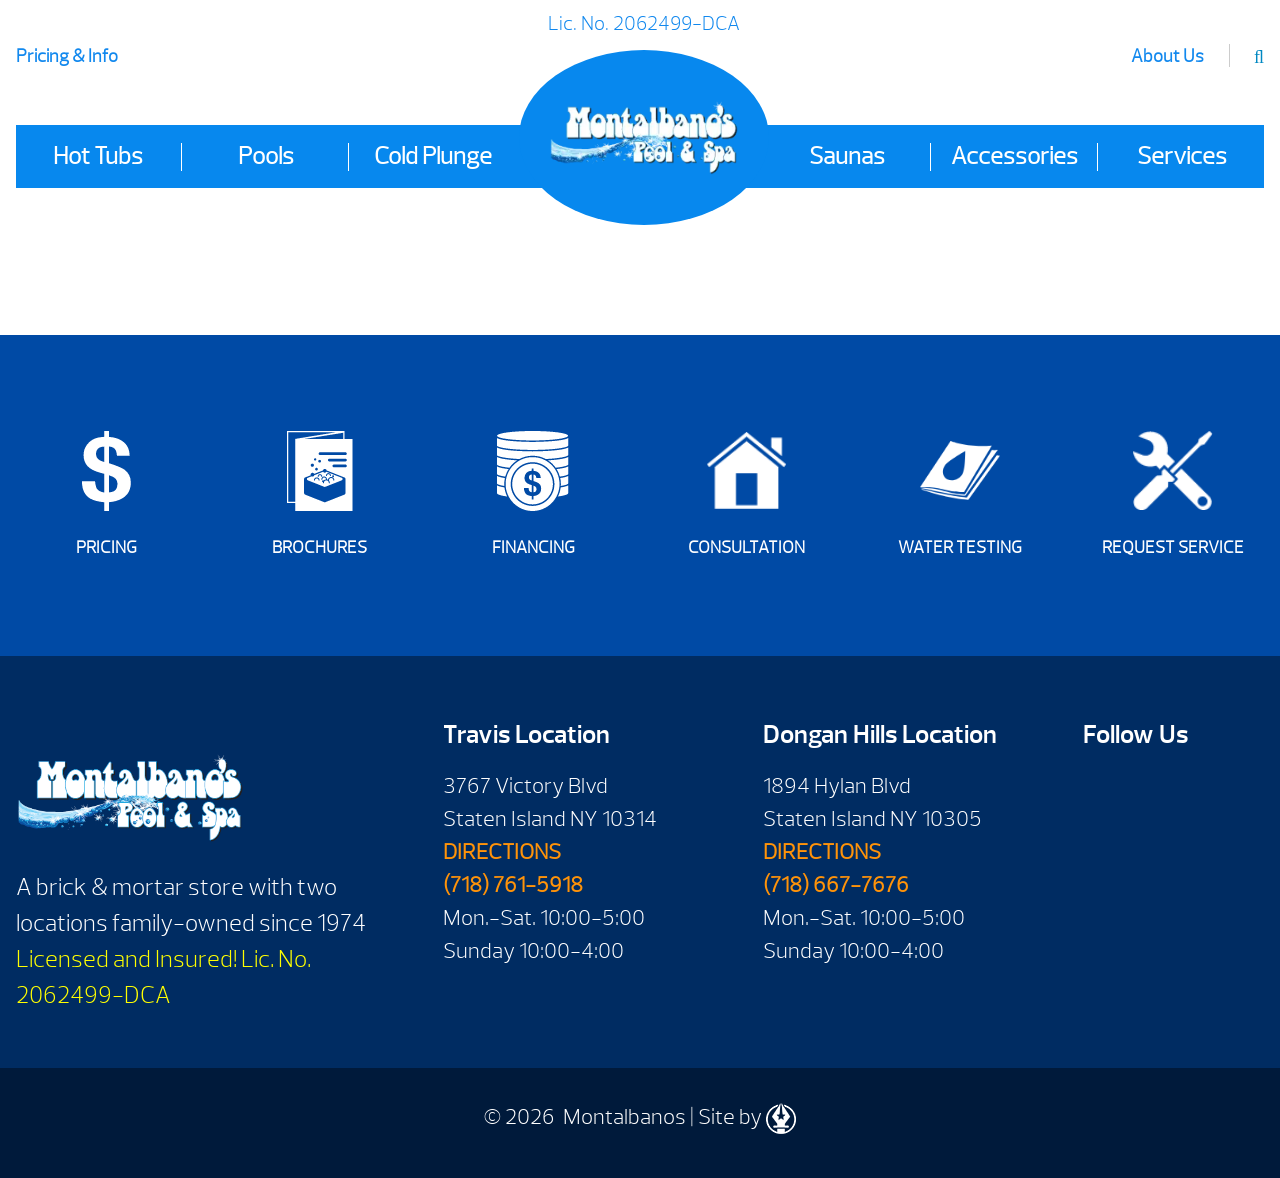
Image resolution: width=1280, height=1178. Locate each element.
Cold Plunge (433, 156)
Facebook (1105, 792)
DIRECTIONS (502, 852)
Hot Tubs (98, 156)
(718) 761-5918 (513, 885)
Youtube (1162, 792)
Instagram (1162, 853)
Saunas (847, 156)
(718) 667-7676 (836, 885)
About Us (1167, 56)
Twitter (1105, 853)
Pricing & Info (67, 56)
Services (1182, 156)
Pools (266, 156)
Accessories (1014, 156)
